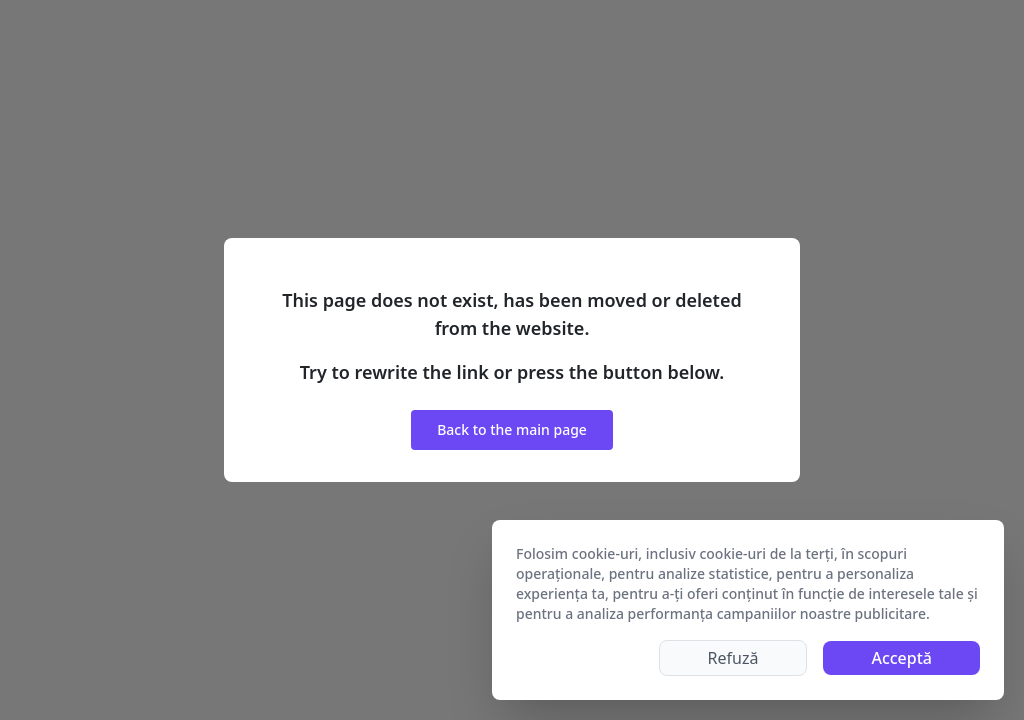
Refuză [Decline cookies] (733, 658)
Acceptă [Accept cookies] (901, 658)
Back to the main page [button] (512, 429)
